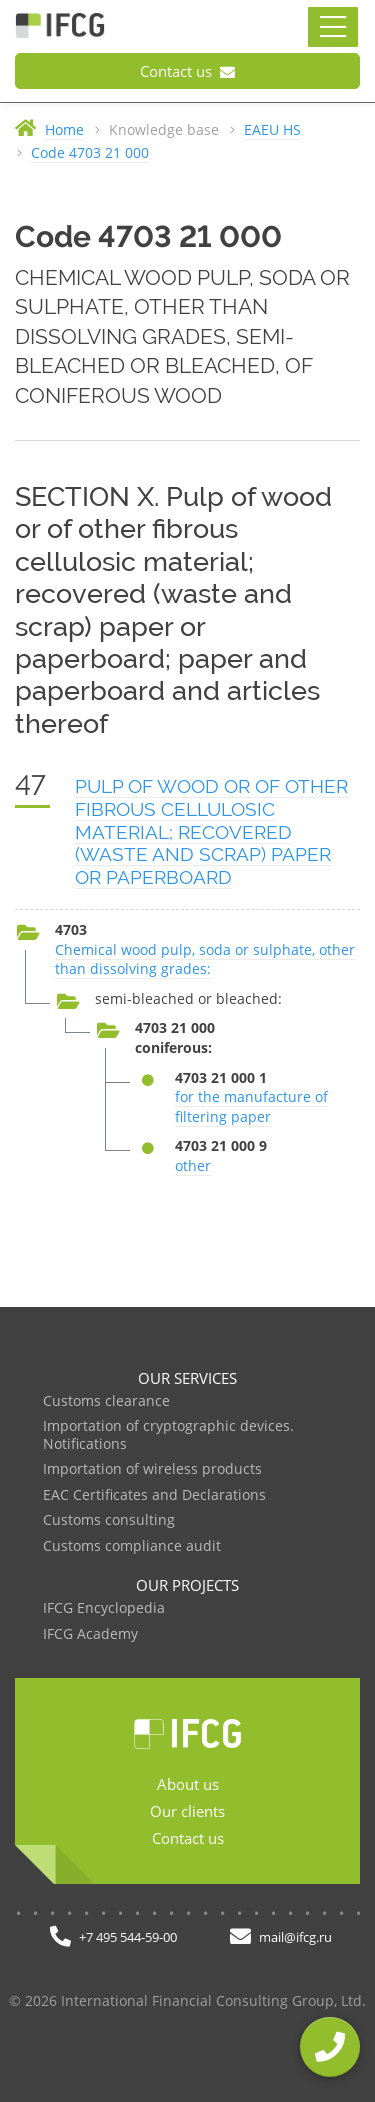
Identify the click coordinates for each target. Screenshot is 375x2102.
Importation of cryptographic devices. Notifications (168, 1435)
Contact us (187, 71)
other (193, 1165)
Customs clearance (106, 1401)
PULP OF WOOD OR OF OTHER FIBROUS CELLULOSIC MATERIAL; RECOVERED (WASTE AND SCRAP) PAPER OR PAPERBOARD (211, 831)
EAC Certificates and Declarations (154, 1495)
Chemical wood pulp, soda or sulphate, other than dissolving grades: (205, 959)
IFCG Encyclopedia (104, 1608)
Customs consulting (109, 1520)
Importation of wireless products (152, 1469)
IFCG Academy (90, 1634)
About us (188, 1784)
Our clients (187, 1811)
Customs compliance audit (132, 1546)
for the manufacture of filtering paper (251, 1106)
